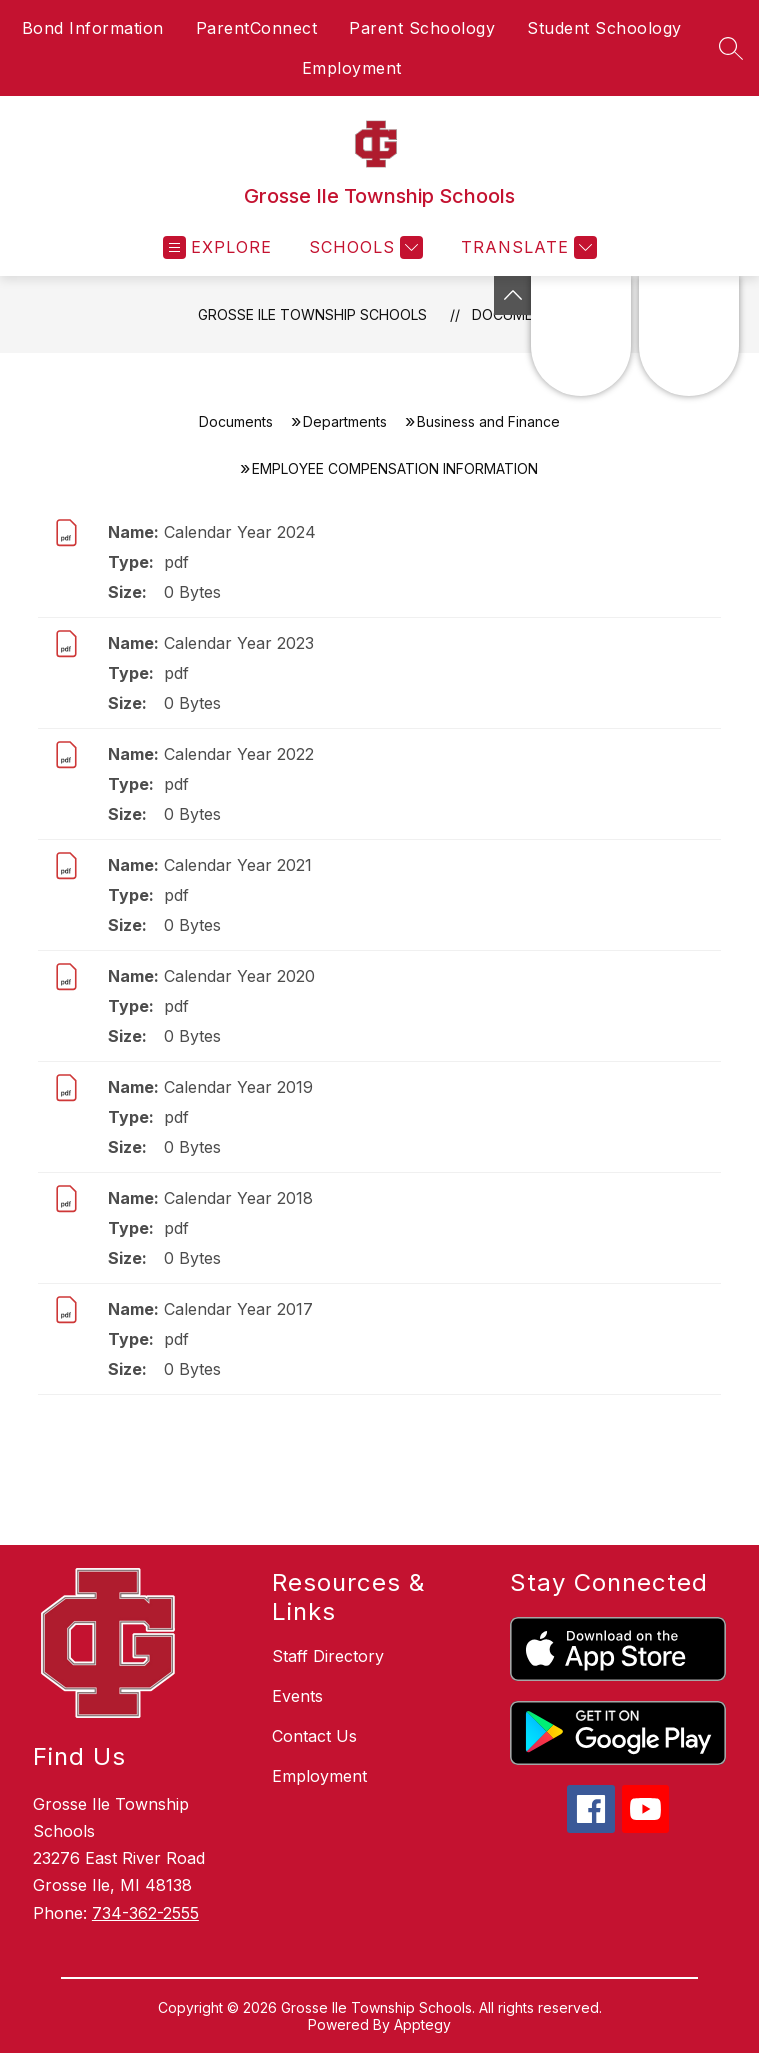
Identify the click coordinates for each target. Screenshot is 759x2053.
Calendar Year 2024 (240, 532)
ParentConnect (257, 28)
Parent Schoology (422, 28)
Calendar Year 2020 (239, 976)
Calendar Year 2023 (239, 643)
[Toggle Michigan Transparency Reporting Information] (513, 295)
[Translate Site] (526, 247)
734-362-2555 (145, 1913)
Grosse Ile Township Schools (312, 314)
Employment (352, 68)
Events (297, 1696)
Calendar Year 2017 (238, 1309)
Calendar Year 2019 (238, 1087)
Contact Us (314, 1736)
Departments (345, 421)
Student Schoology (604, 28)
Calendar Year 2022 (239, 754)
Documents (236, 421)
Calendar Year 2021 (238, 865)
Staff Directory (328, 1656)
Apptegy (422, 2024)
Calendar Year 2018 (238, 1198)
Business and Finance (488, 421)
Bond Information (93, 28)
